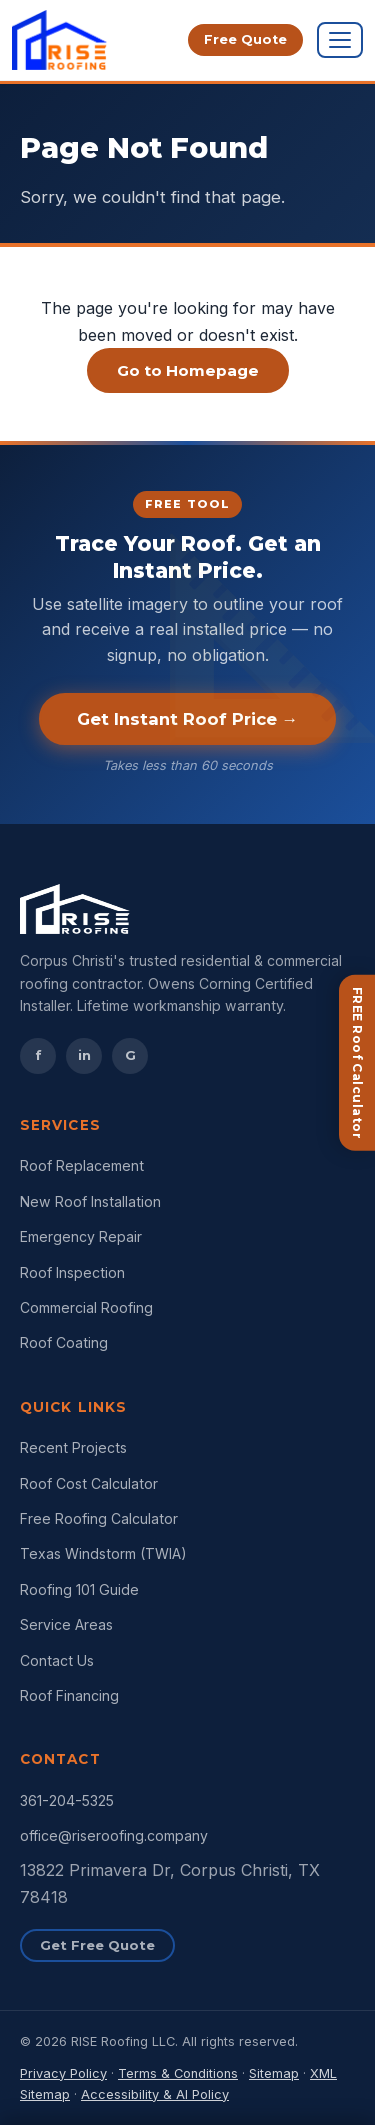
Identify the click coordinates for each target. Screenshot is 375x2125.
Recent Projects (73, 1447)
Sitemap (274, 2073)
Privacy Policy (63, 2073)
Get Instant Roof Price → (188, 719)
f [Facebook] (38, 1055)
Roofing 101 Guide (79, 1589)
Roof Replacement (82, 1165)
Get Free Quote (97, 1945)
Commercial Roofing (86, 1307)
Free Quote (245, 39)
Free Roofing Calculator (99, 1518)
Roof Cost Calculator (89, 1483)
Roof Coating (64, 1342)
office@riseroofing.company (114, 1835)
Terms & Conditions (178, 2073)
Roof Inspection (72, 1272)
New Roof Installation (90, 1201)
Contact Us (57, 1660)
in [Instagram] (84, 1055)
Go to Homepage (188, 370)
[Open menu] (340, 40)
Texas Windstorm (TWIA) (103, 1553)
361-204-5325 (67, 1800)
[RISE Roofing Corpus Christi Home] (59, 40)
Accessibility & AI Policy (155, 2094)
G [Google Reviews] (130, 1055)
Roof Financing (69, 1695)
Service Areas (66, 1624)
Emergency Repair (81, 1236)
